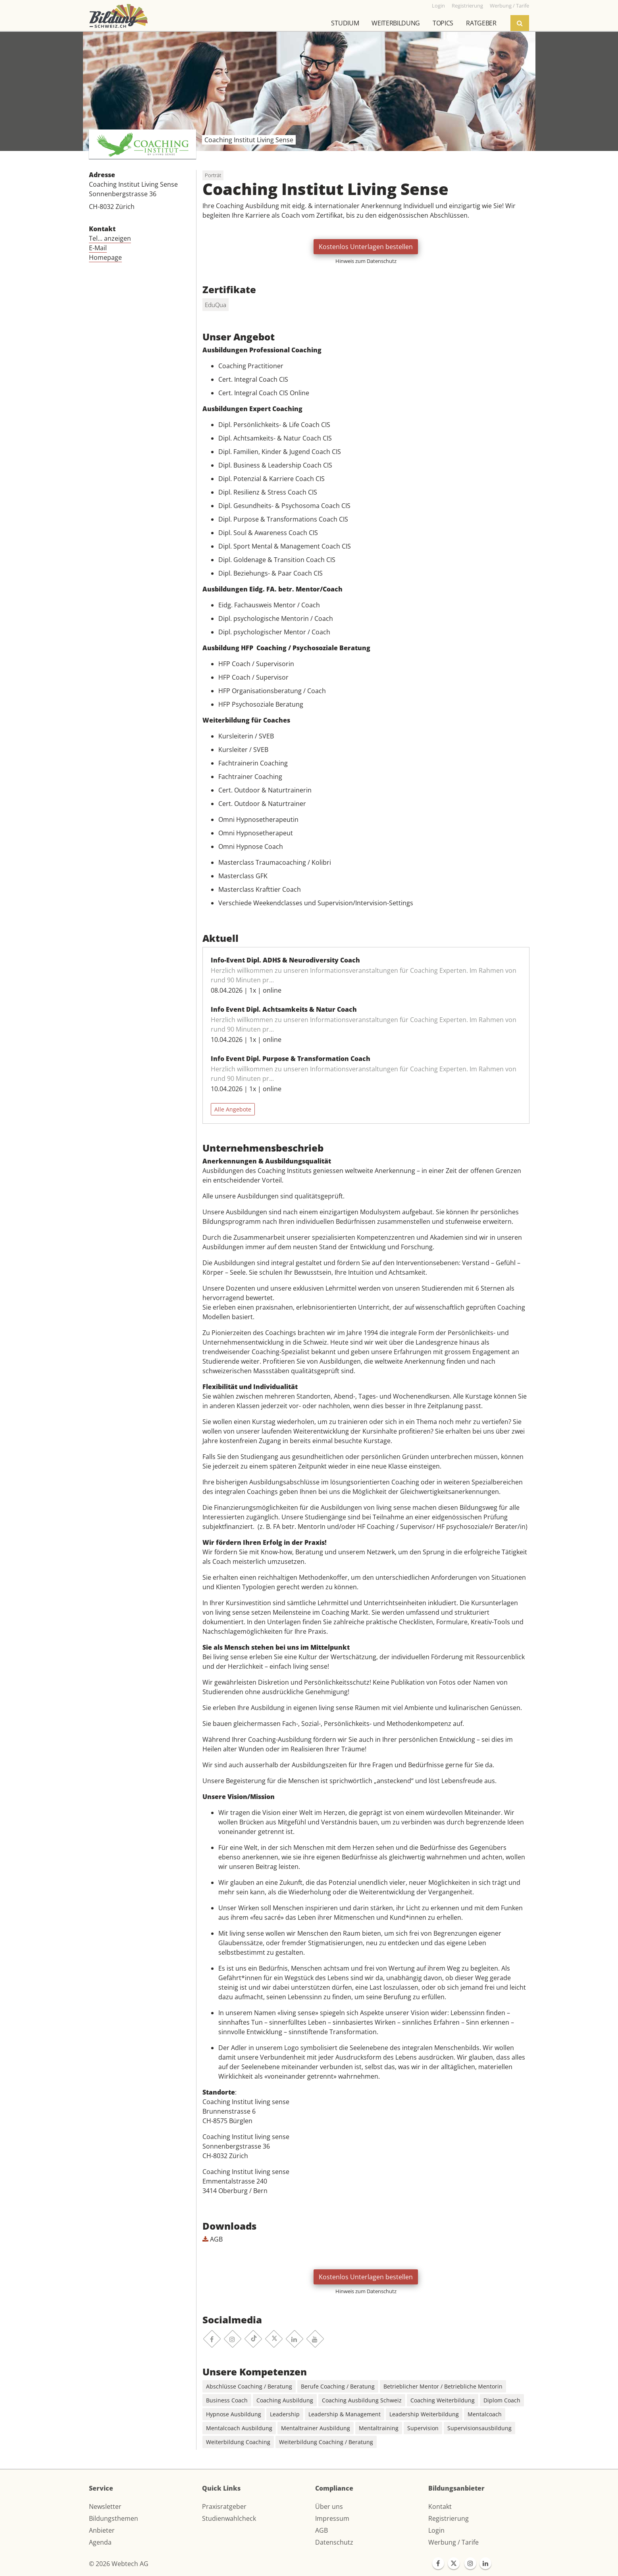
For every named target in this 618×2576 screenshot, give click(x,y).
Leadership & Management (344, 2414)
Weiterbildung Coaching (238, 2442)
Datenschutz (334, 2542)
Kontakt (440, 2506)
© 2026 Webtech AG (118, 2563)
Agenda (100, 2542)
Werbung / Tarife (453, 2542)
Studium (345, 23)
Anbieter (102, 2530)
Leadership (285, 2414)
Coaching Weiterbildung (442, 2400)
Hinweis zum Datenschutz (366, 261)
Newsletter (105, 2506)
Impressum (332, 2518)
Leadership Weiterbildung (424, 2414)
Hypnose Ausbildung (233, 2414)
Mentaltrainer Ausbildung (315, 2428)
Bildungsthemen (113, 2518)
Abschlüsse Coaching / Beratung (249, 2386)
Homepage (105, 257)
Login (436, 2530)
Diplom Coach (501, 2400)
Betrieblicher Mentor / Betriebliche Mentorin (442, 2386)
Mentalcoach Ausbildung (239, 2428)
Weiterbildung (396, 23)
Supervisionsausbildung (479, 2428)
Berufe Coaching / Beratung (338, 2386)
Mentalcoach (485, 2414)
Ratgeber (481, 23)
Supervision (423, 2428)
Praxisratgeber (224, 2506)
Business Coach (227, 2400)
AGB (212, 2239)
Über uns (329, 2506)
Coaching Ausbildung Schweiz (362, 2400)
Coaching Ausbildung (284, 2400)
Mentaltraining (379, 2428)
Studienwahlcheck (229, 2518)
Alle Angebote (232, 1109)
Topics (443, 23)
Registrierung (448, 2518)
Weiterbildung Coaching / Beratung (326, 2442)
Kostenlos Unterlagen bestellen (366, 246)
